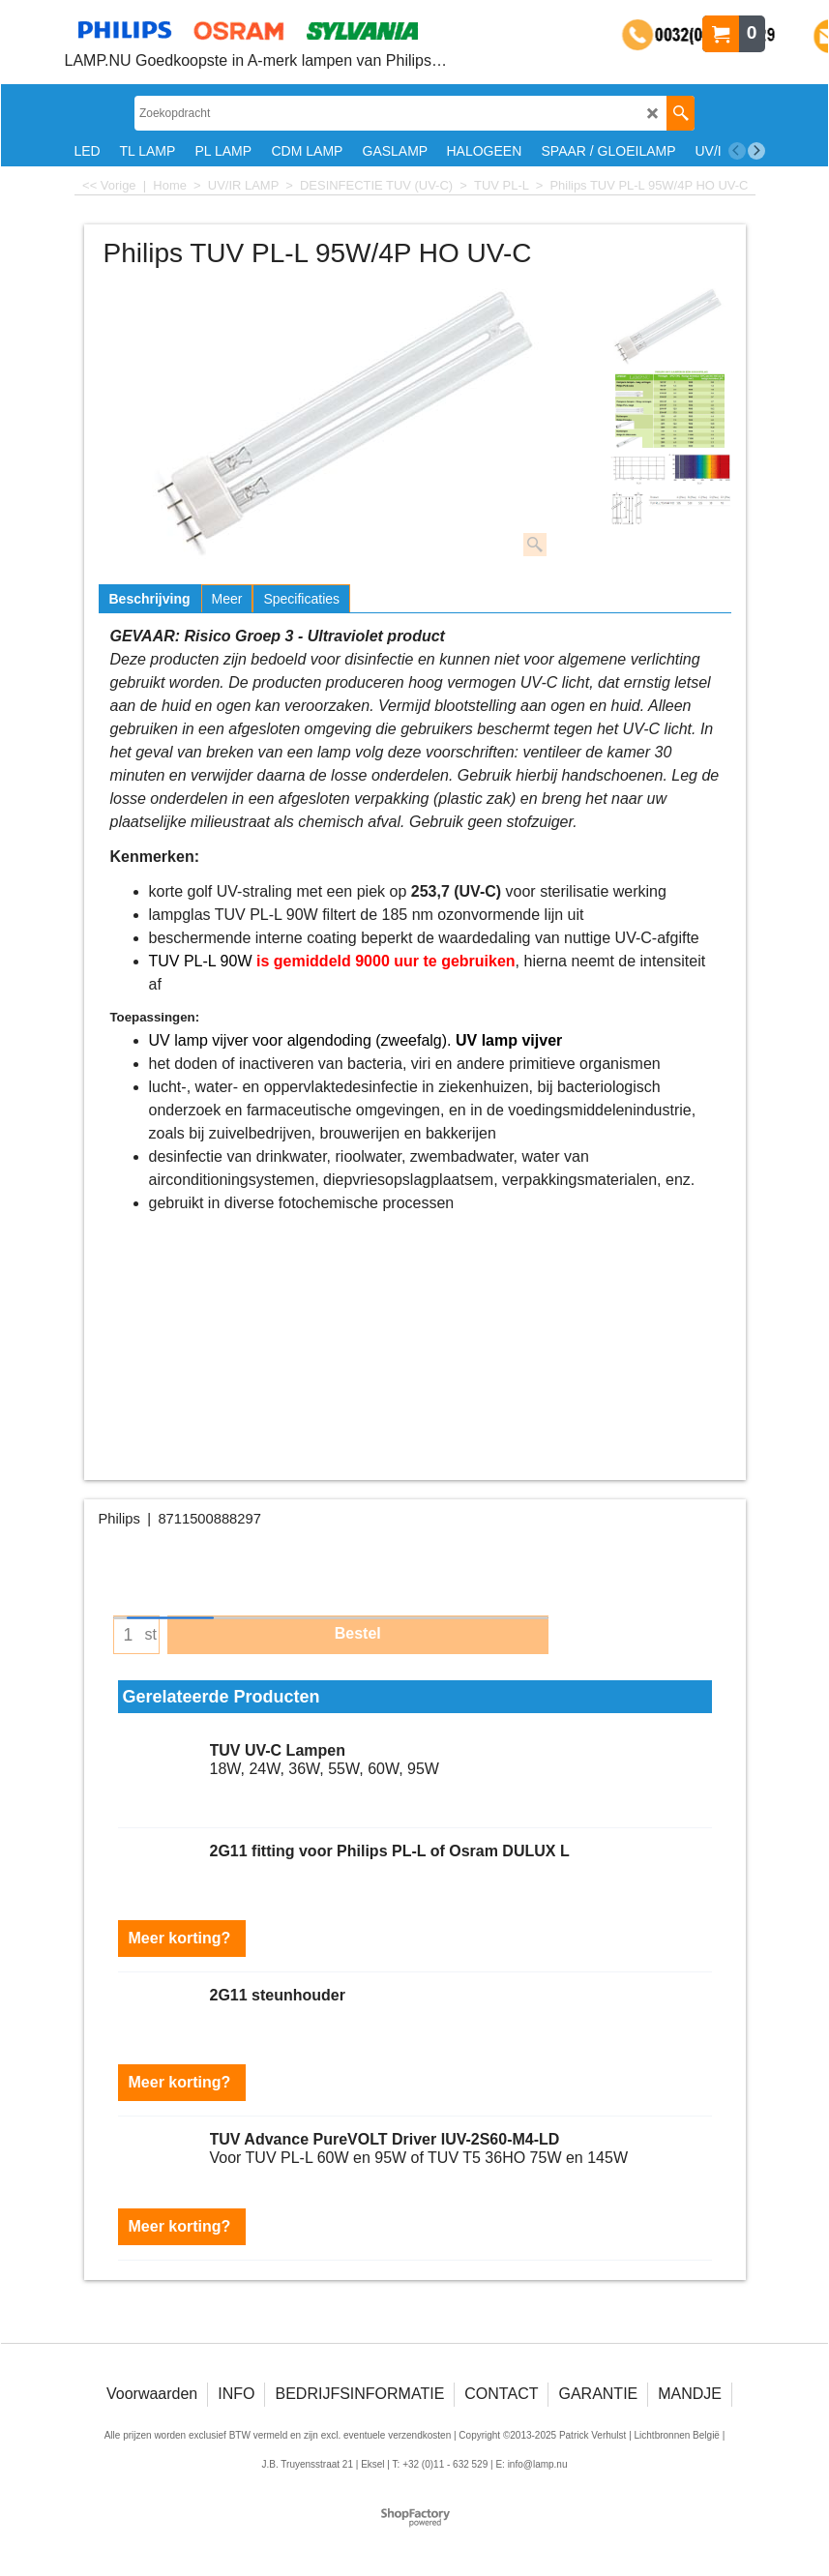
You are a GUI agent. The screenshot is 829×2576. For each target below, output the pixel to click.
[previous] (737, 151)
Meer (227, 599)
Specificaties (301, 599)
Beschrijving (150, 599)
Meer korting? (182, 1938)
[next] (756, 151)
